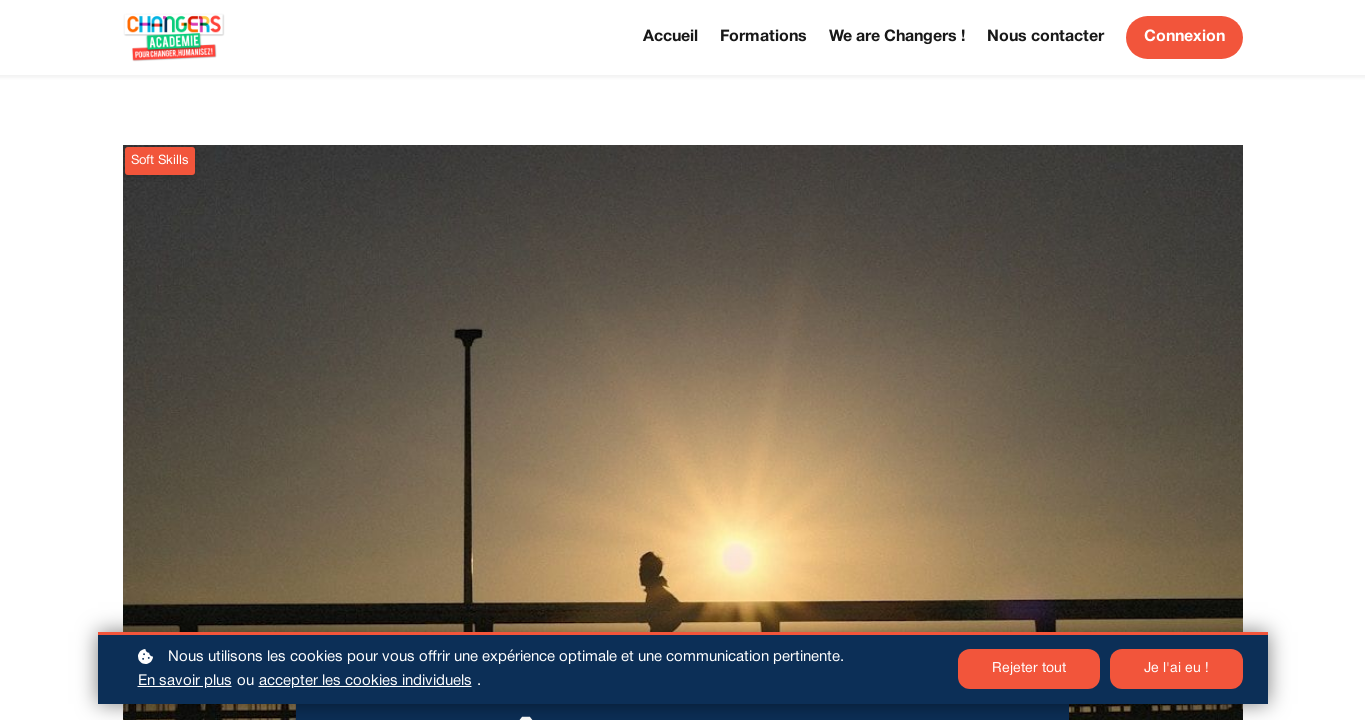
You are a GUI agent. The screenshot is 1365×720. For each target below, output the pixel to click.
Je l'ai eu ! (1176, 668)
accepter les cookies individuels (365, 681)
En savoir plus (185, 681)
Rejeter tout (1029, 668)
